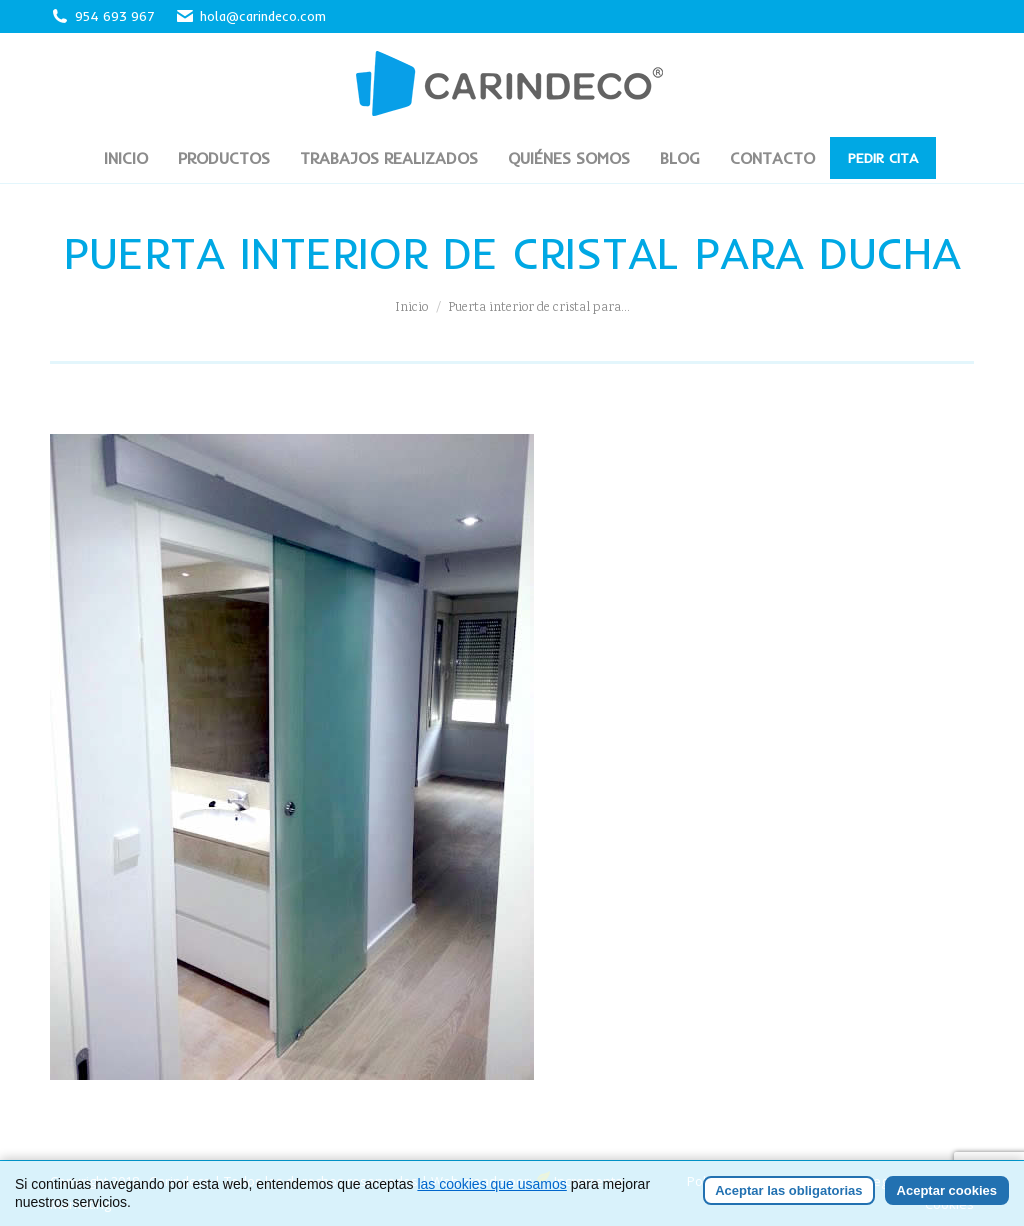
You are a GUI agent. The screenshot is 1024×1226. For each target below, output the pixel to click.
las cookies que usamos (491, 1185)
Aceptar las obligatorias (788, 1191)
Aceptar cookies (947, 1191)
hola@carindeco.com (250, 16)
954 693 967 (115, 16)
